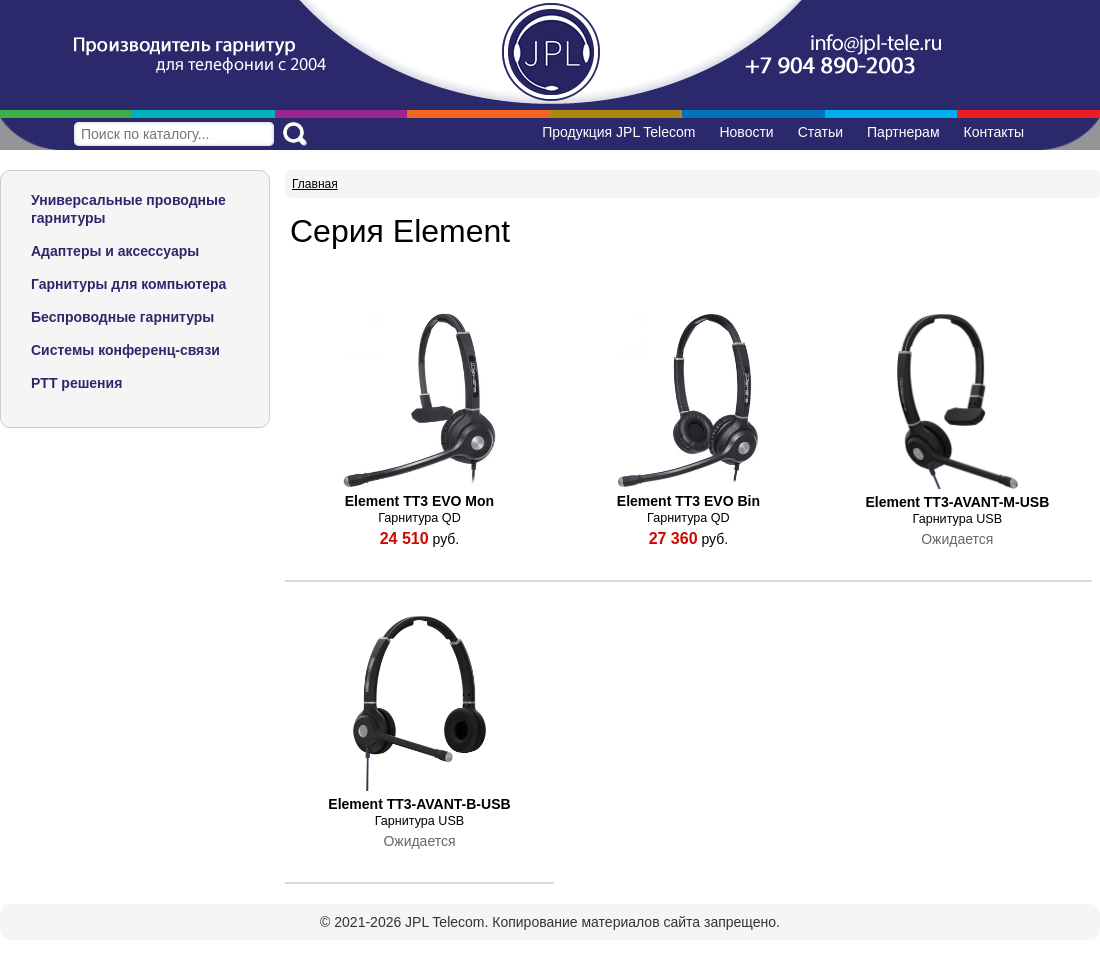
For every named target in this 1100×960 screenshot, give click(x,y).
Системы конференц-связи (125, 350)
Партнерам (903, 132)
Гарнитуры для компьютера (128, 284)
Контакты (994, 132)
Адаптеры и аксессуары (115, 251)
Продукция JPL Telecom (618, 132)
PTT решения (76, 383)
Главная (315, 184)
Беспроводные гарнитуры (122, 317)
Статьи (820, 132)
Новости (746, 132)
